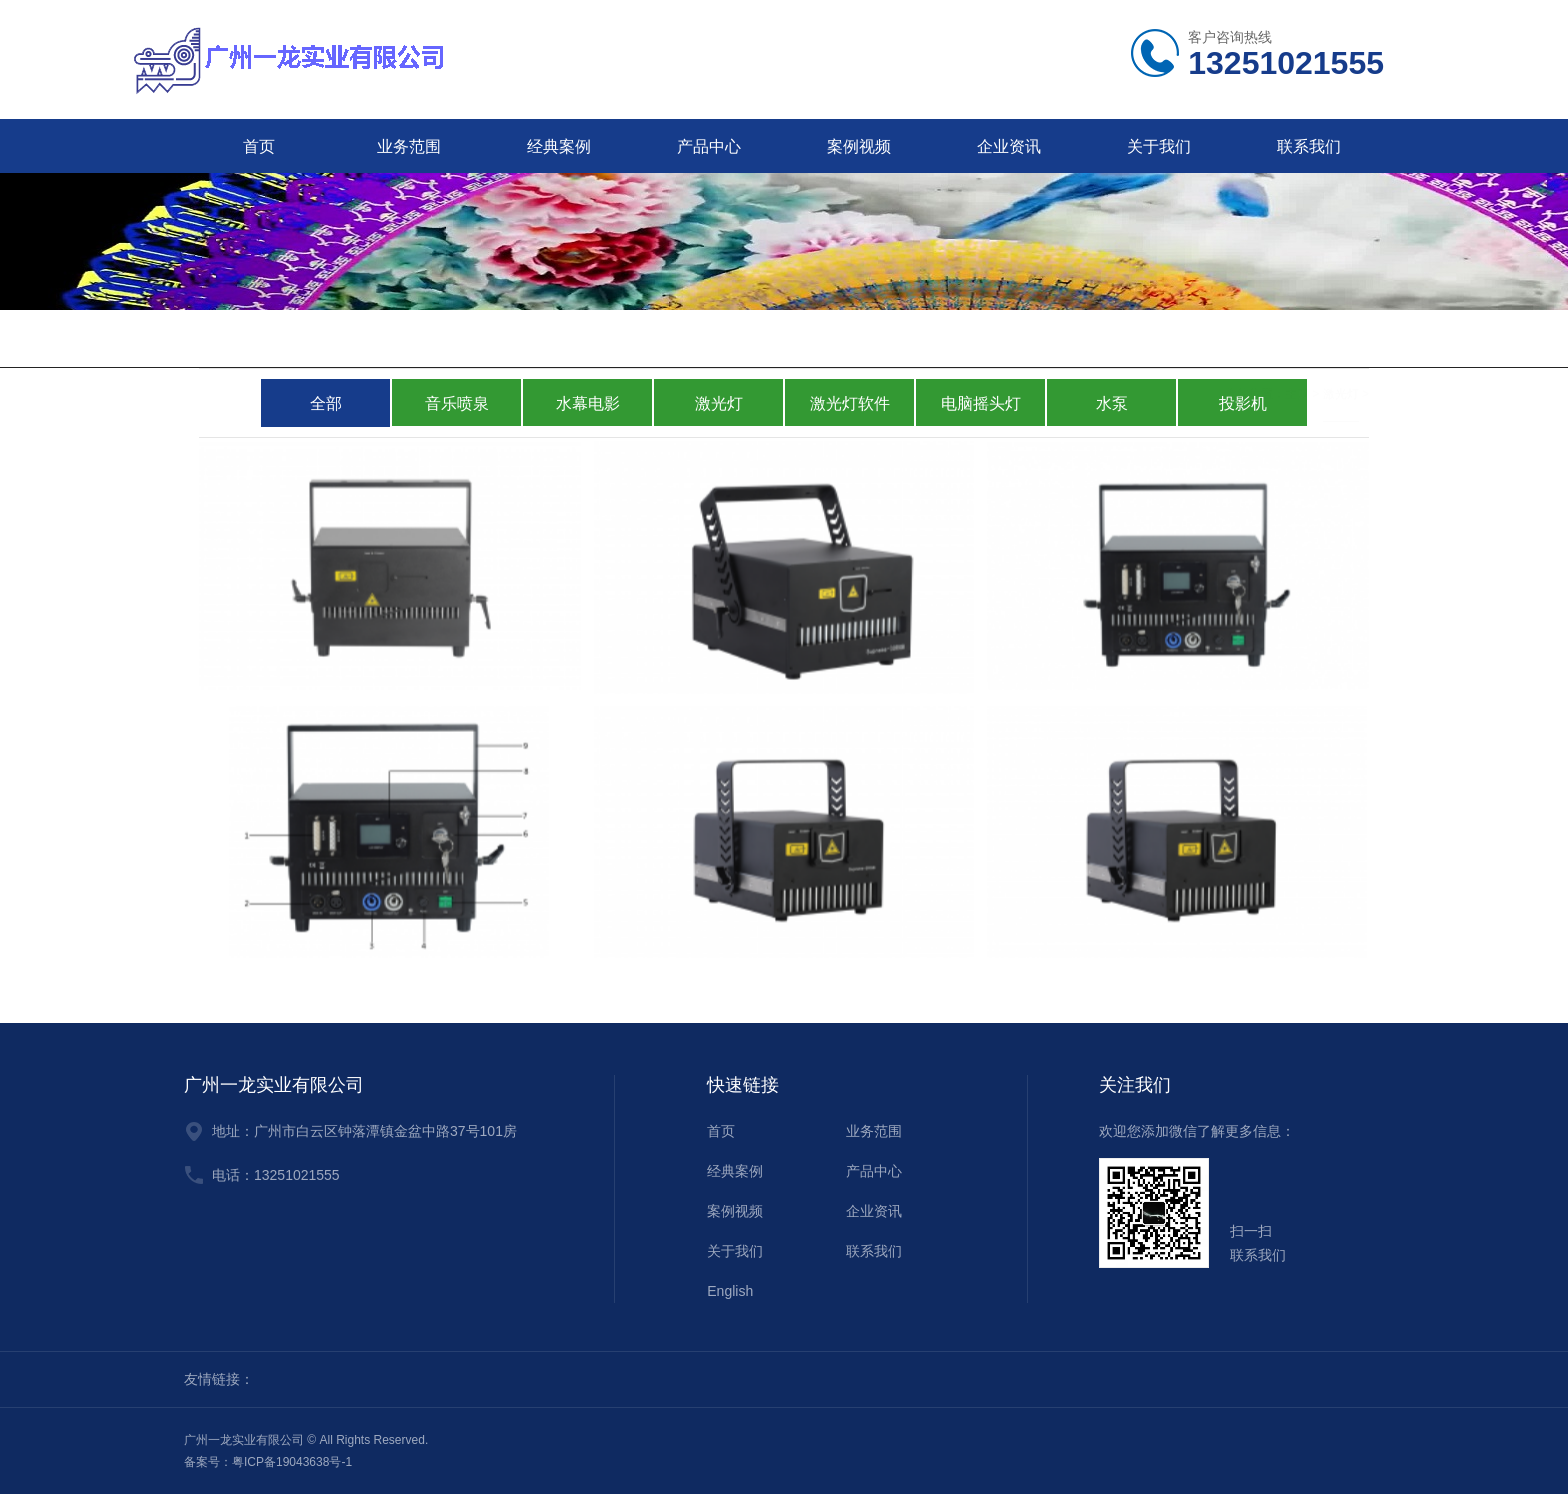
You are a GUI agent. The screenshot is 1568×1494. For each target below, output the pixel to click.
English (730, 1291)
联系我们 (1309, 146)
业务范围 (409, 146)
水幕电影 (588, 403)
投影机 (1243, 403)
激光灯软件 (850, 403)
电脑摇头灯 (981, 403)
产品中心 (709, 146)
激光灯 (1341, 341)
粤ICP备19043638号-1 (292, 1462)
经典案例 (559, 146)
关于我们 (1159, 146)
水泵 (1112, 403)
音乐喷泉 (457, 403)
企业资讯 (1009, 146)
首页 (259, 146)
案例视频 (859, 146)
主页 (1297, 341)
